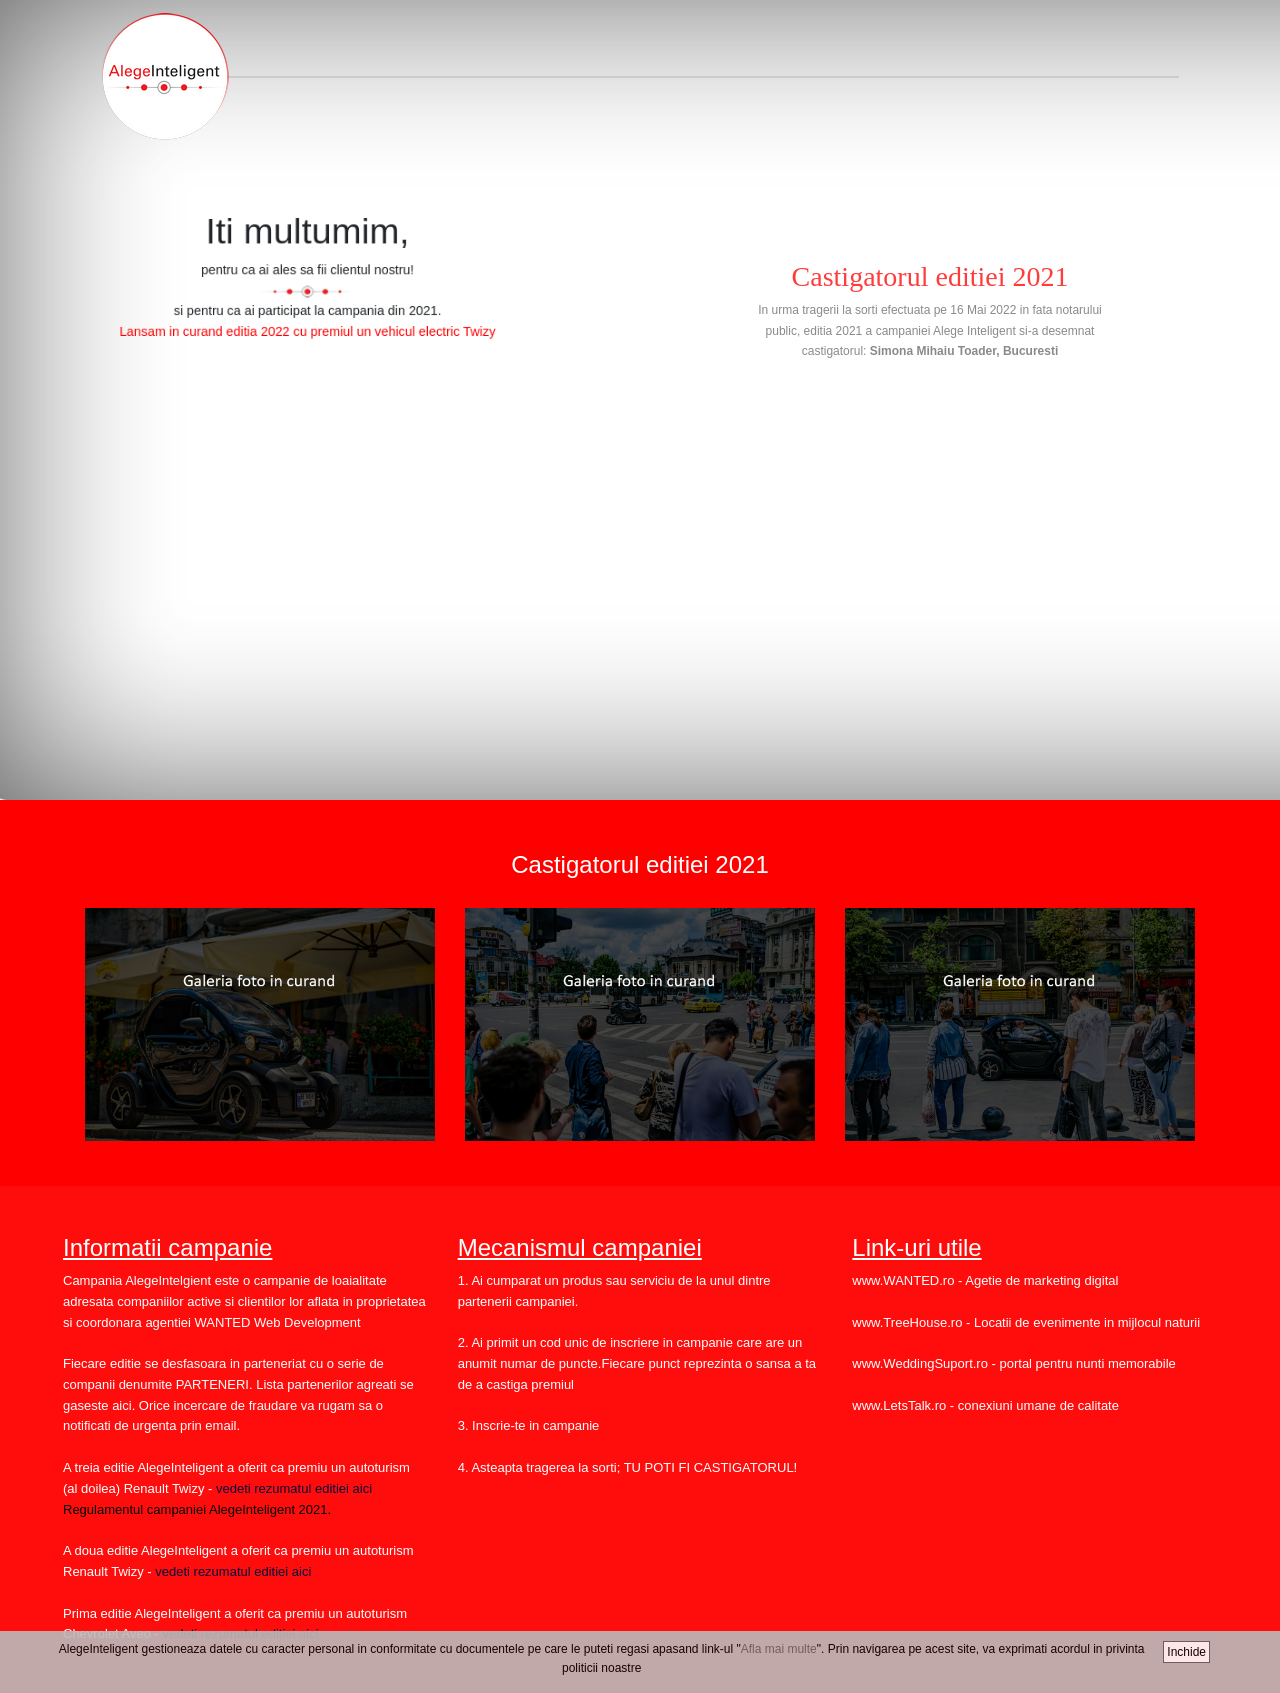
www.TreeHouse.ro (907, 1322)
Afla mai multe (779, 1649)
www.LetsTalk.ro (899, 1405)
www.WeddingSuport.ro (920, 1363)
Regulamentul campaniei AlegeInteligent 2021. (197, 1509)
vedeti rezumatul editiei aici (292, 1488)
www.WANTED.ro (903, 1280)
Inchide (1186, 1652)
